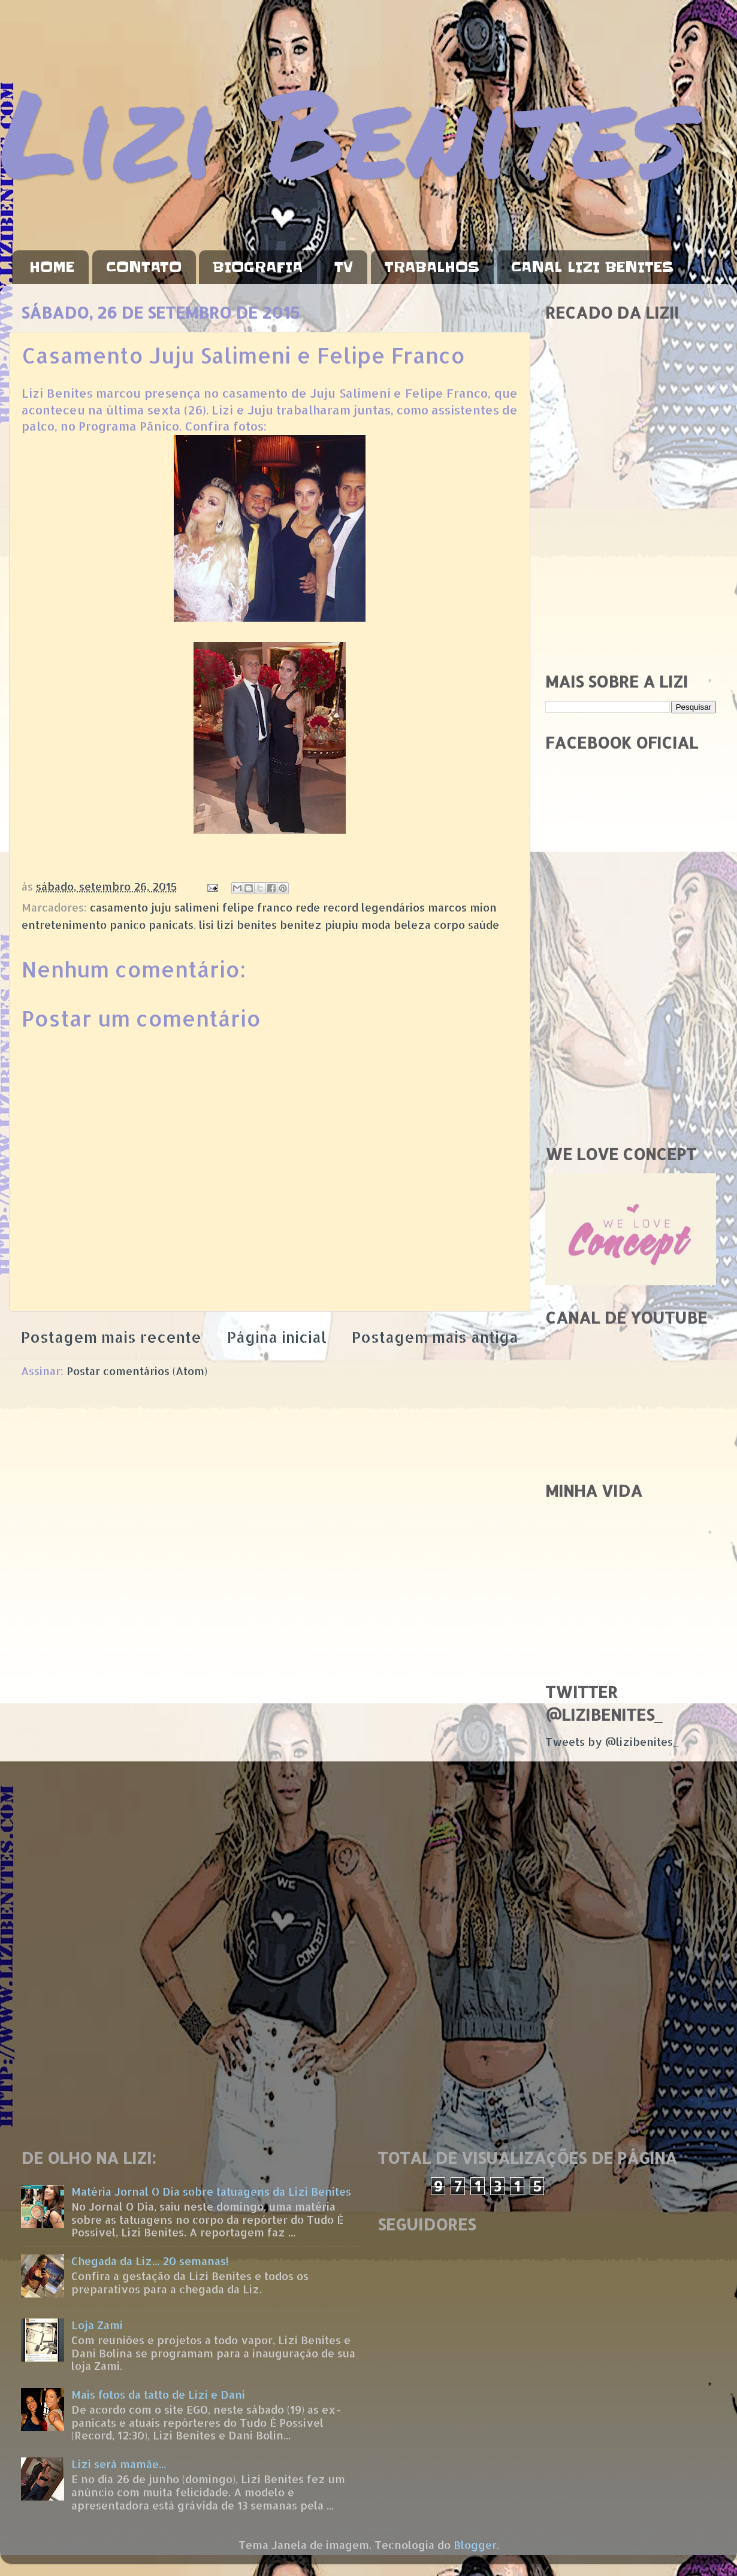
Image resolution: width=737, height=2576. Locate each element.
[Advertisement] (630, 577)
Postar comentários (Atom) (137, 1371)
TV (343, 267)
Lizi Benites (344, 130)
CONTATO (144, 267)
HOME (51, 267)
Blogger (475, 2544)
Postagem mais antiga (435, 1336)
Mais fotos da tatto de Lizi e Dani (158, 2394)
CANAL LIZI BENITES (592, 267)
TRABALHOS (432, 267)
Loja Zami (97, 2325)
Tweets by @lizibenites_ (611, 1741)
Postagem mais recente (111, 1336)
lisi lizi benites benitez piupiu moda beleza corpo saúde (349, 924)
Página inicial (277, 1336)
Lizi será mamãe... (118, 2464)
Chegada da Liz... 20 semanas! (150, 2261)
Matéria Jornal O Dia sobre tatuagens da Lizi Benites (211, 2191)
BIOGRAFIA (258, 267)
